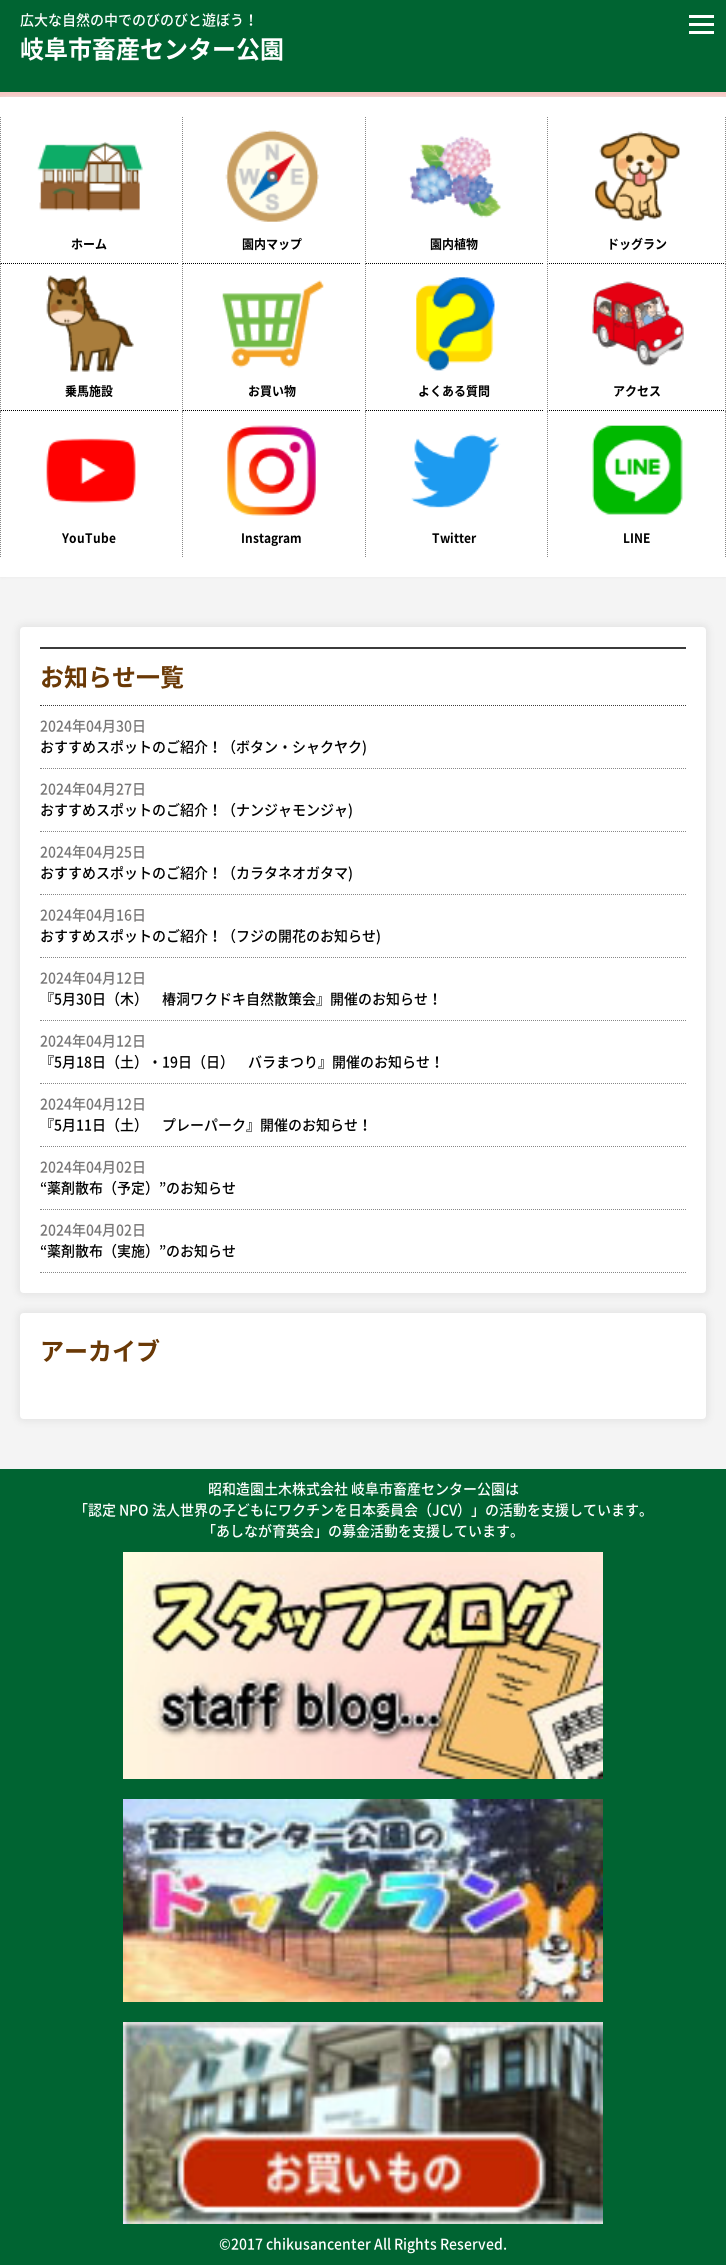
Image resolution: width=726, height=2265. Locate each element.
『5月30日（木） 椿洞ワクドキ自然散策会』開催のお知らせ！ (353, 987)
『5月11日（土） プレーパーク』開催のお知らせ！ (353, 1113)
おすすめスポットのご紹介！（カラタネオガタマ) (353, 861)
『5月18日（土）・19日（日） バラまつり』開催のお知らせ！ (353, 1050)
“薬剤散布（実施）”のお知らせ (353, 1239)
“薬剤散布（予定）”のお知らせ (353, 1176)
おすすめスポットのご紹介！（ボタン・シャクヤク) (353, 735)
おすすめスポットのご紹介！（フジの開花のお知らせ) (353, 924)
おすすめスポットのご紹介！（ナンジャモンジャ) (353, 798)
